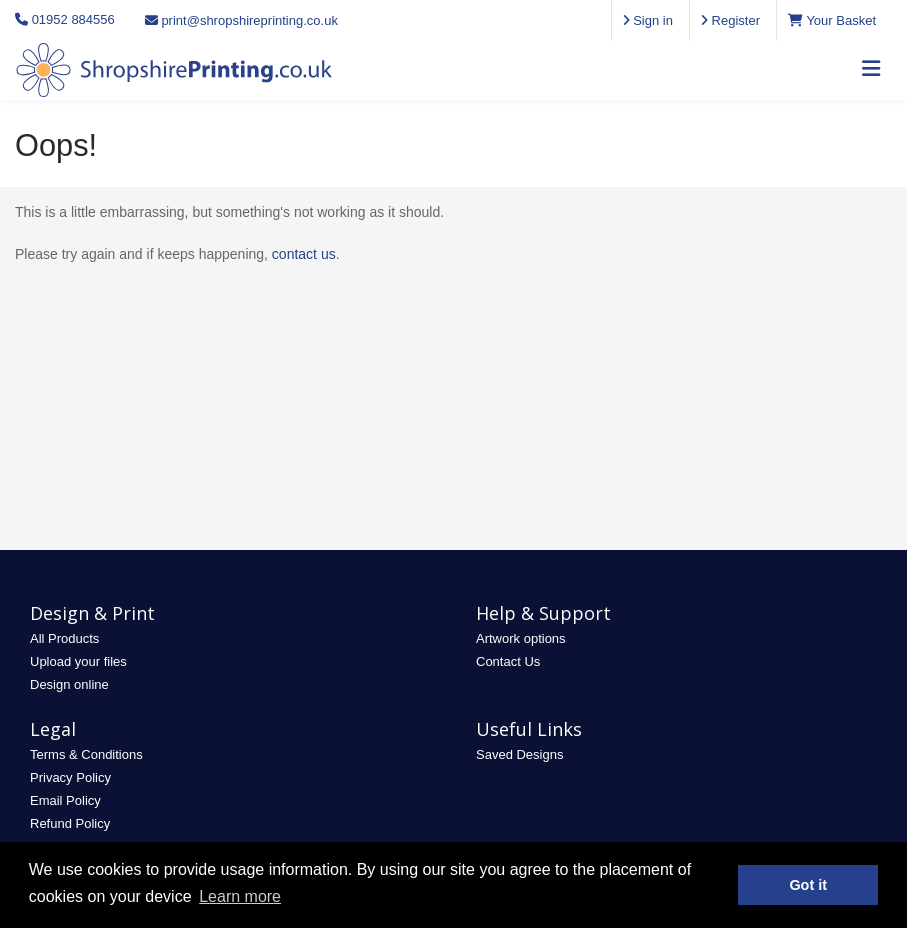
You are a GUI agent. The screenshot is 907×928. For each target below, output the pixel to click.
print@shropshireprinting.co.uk (241, 20)
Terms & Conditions (86, 754)
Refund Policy (70, 823)
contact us (304, 254)
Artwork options (521, 638)
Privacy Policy (70, 777)
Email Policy (65, 800)
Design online (69, 684)
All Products (64, 638)
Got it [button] (808, 885)
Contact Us (508, 661)
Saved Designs (519, 754)
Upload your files (78, 661)
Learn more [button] (240, 896)
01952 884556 (73, 19)
